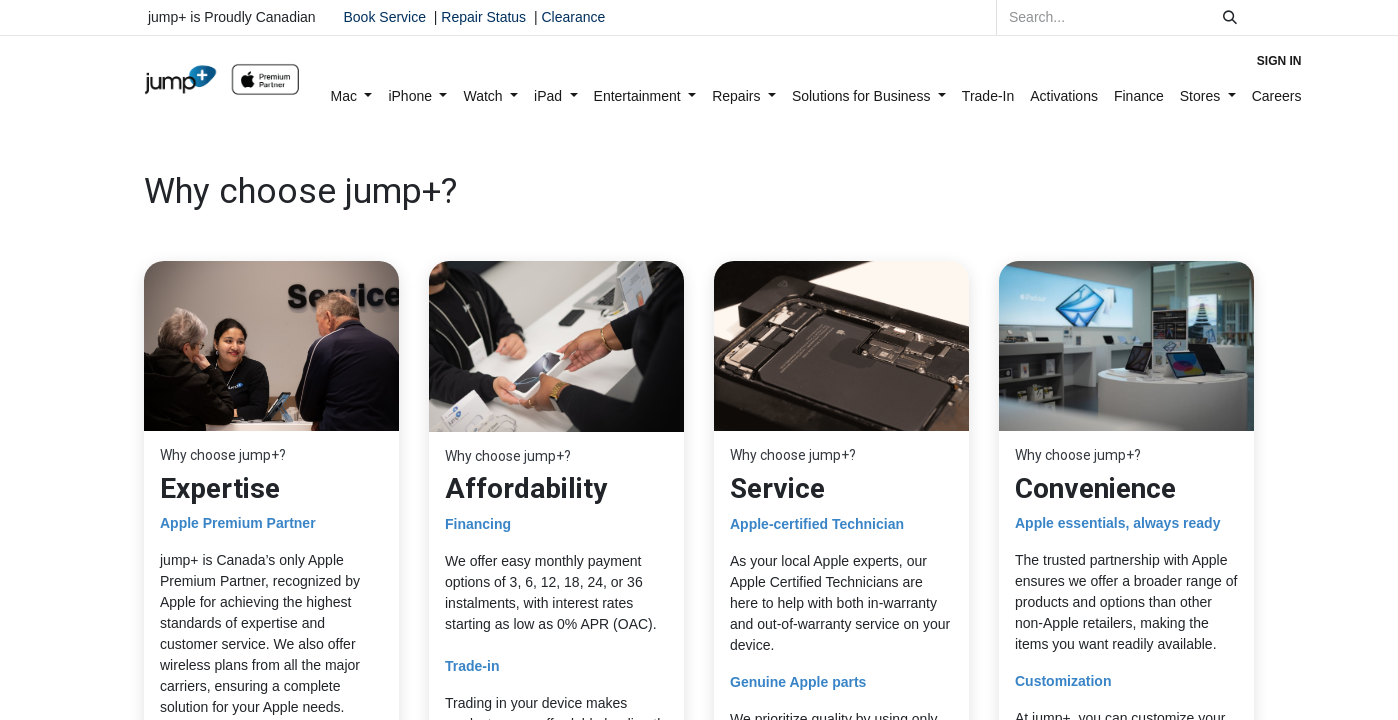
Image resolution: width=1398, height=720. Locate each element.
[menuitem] (352, 96)
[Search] (1230, 17)
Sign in (1279, 61)
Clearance (573, 17)
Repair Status (483, 17)
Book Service (385, 17)
